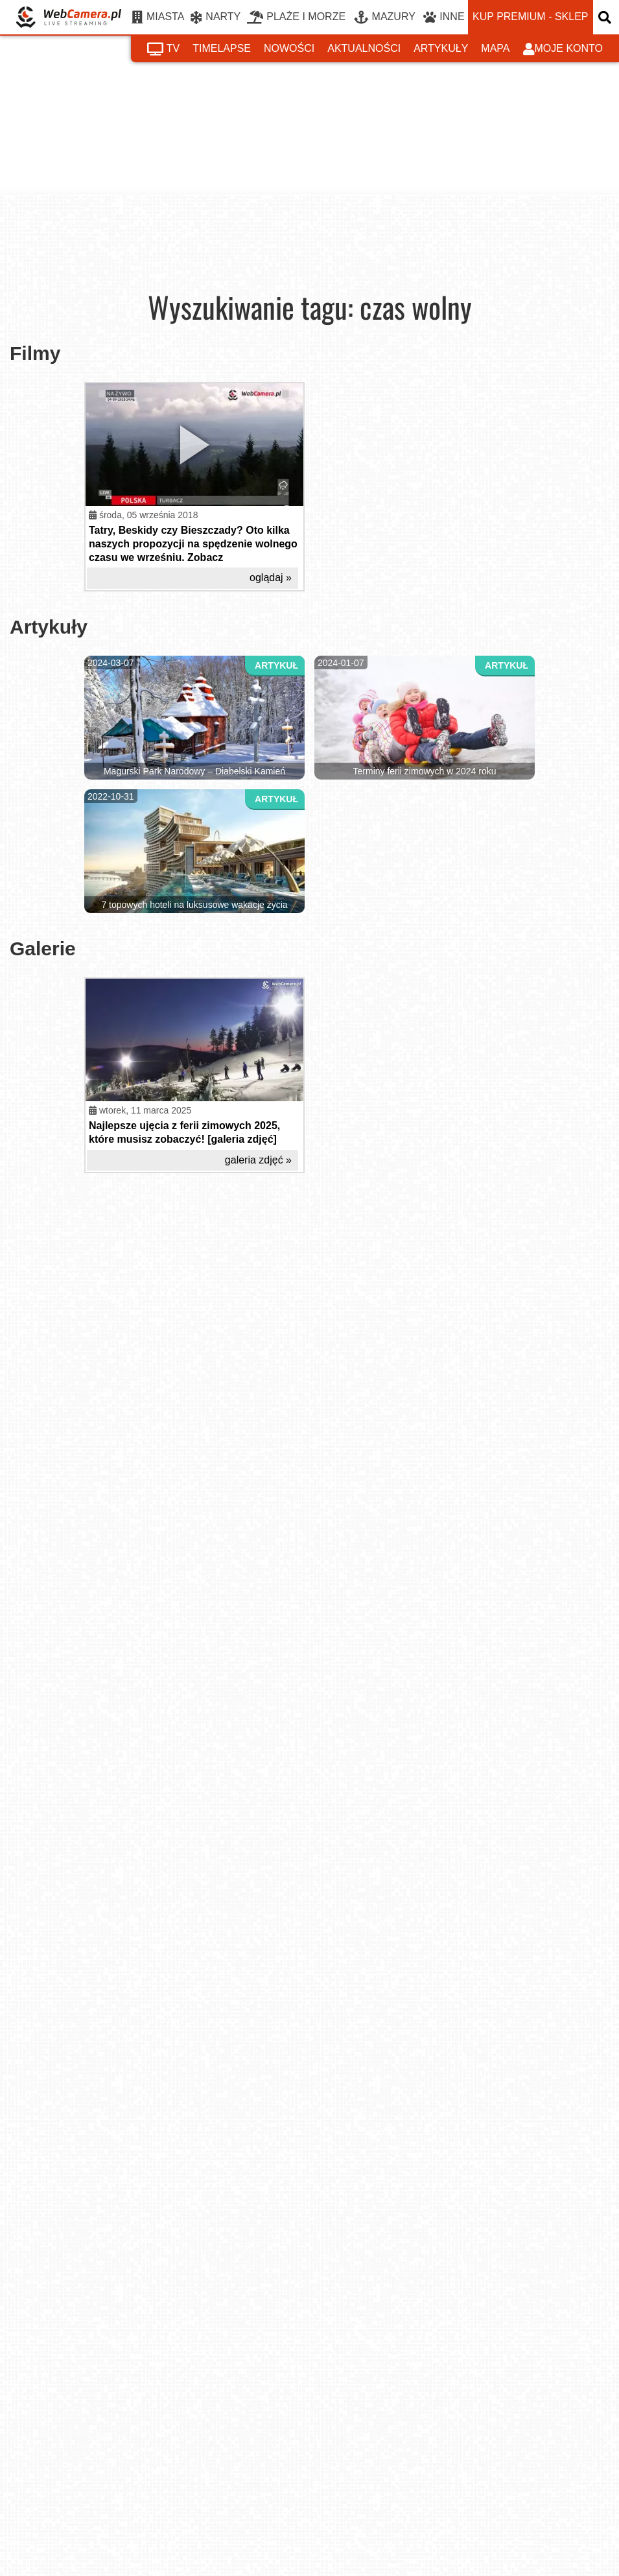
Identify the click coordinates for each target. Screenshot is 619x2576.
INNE (443, 17)
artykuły (441, 48)
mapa (495, 48)
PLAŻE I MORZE (296, 17)
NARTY (215, 17)
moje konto (563, 49)
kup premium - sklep (530, 16)
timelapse (222, 48)
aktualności (364, 48)
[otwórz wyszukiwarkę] (606, 17)
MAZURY (384, 17)
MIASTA (158, 17)
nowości (289, 48)
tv (163, 49)
